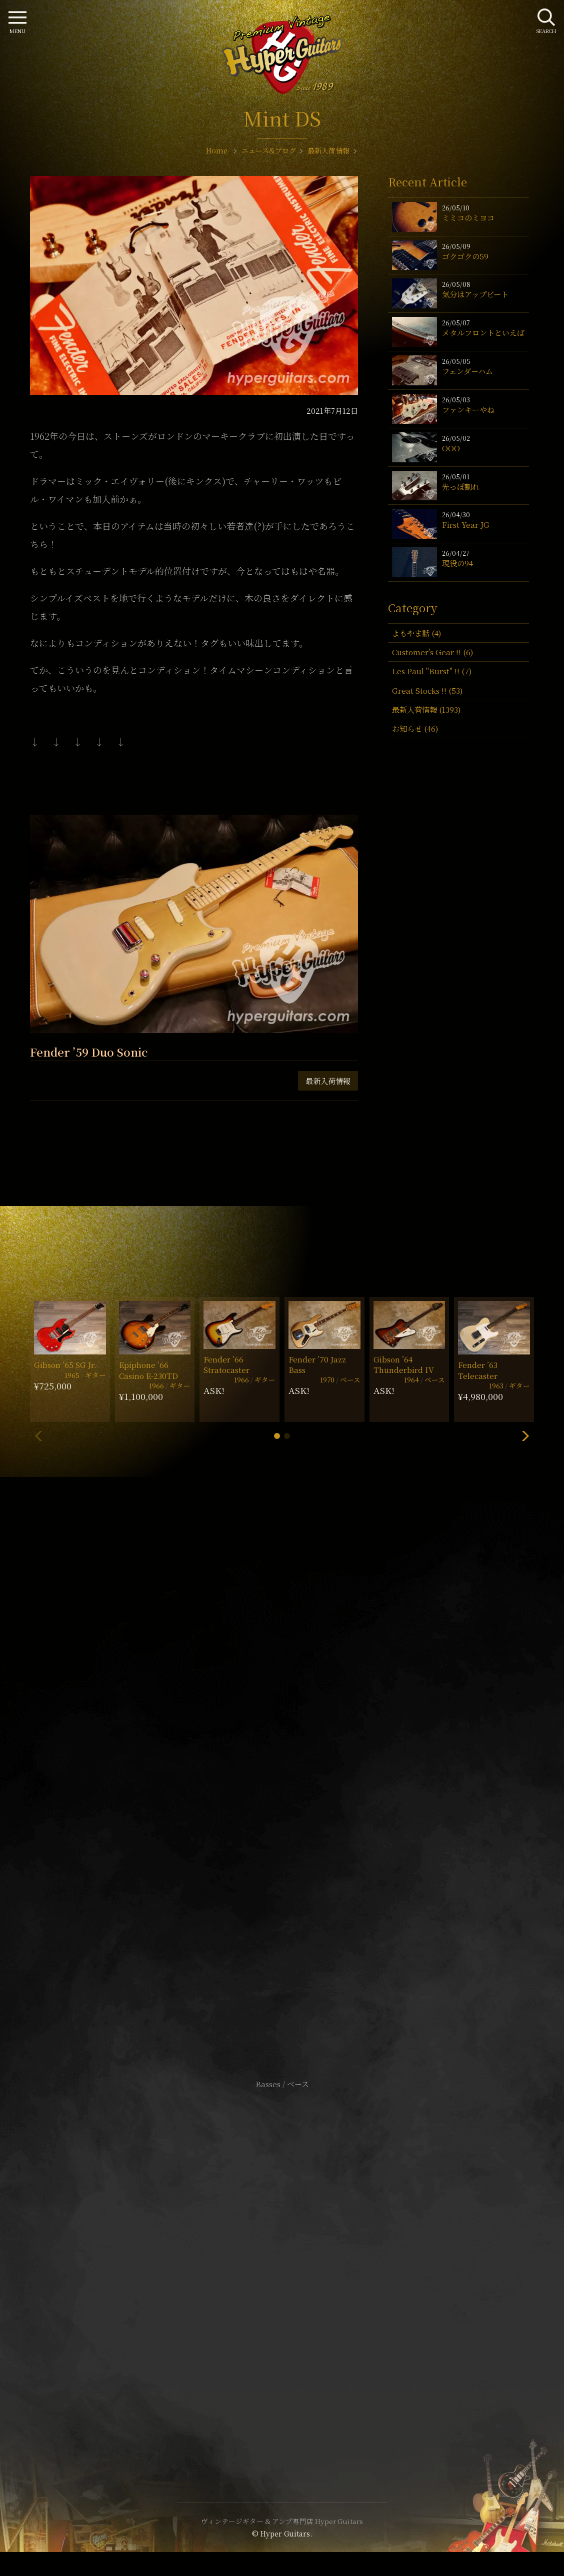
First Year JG (466, 524)
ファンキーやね (468, 409)
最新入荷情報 (328, 1081)
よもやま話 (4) (416, 633)
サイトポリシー (282, 2252)
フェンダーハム (467, 371)
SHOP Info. (282, 1785)
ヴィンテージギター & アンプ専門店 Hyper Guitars (282, 2521)
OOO (451, 448)
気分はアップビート (475, 294)
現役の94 (457, 563)
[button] (277, 1436)
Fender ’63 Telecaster (478, 1369)
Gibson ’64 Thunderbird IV (404, 1364)
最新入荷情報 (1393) (426, 709)
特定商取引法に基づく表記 (282, 2267)
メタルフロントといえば (483, 332)
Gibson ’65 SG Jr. (65, 1364)
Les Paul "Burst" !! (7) (432, 671)
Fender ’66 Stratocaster (227, 1364)
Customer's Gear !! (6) (432, 652)
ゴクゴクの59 (465, 256)
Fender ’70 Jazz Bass (317, 1364)
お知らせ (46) (415, 728)
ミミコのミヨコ (468, 217)
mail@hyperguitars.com (297, 1755)
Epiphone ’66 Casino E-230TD (148, 1369)
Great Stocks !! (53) (427, 690)
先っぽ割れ (461, 486)
